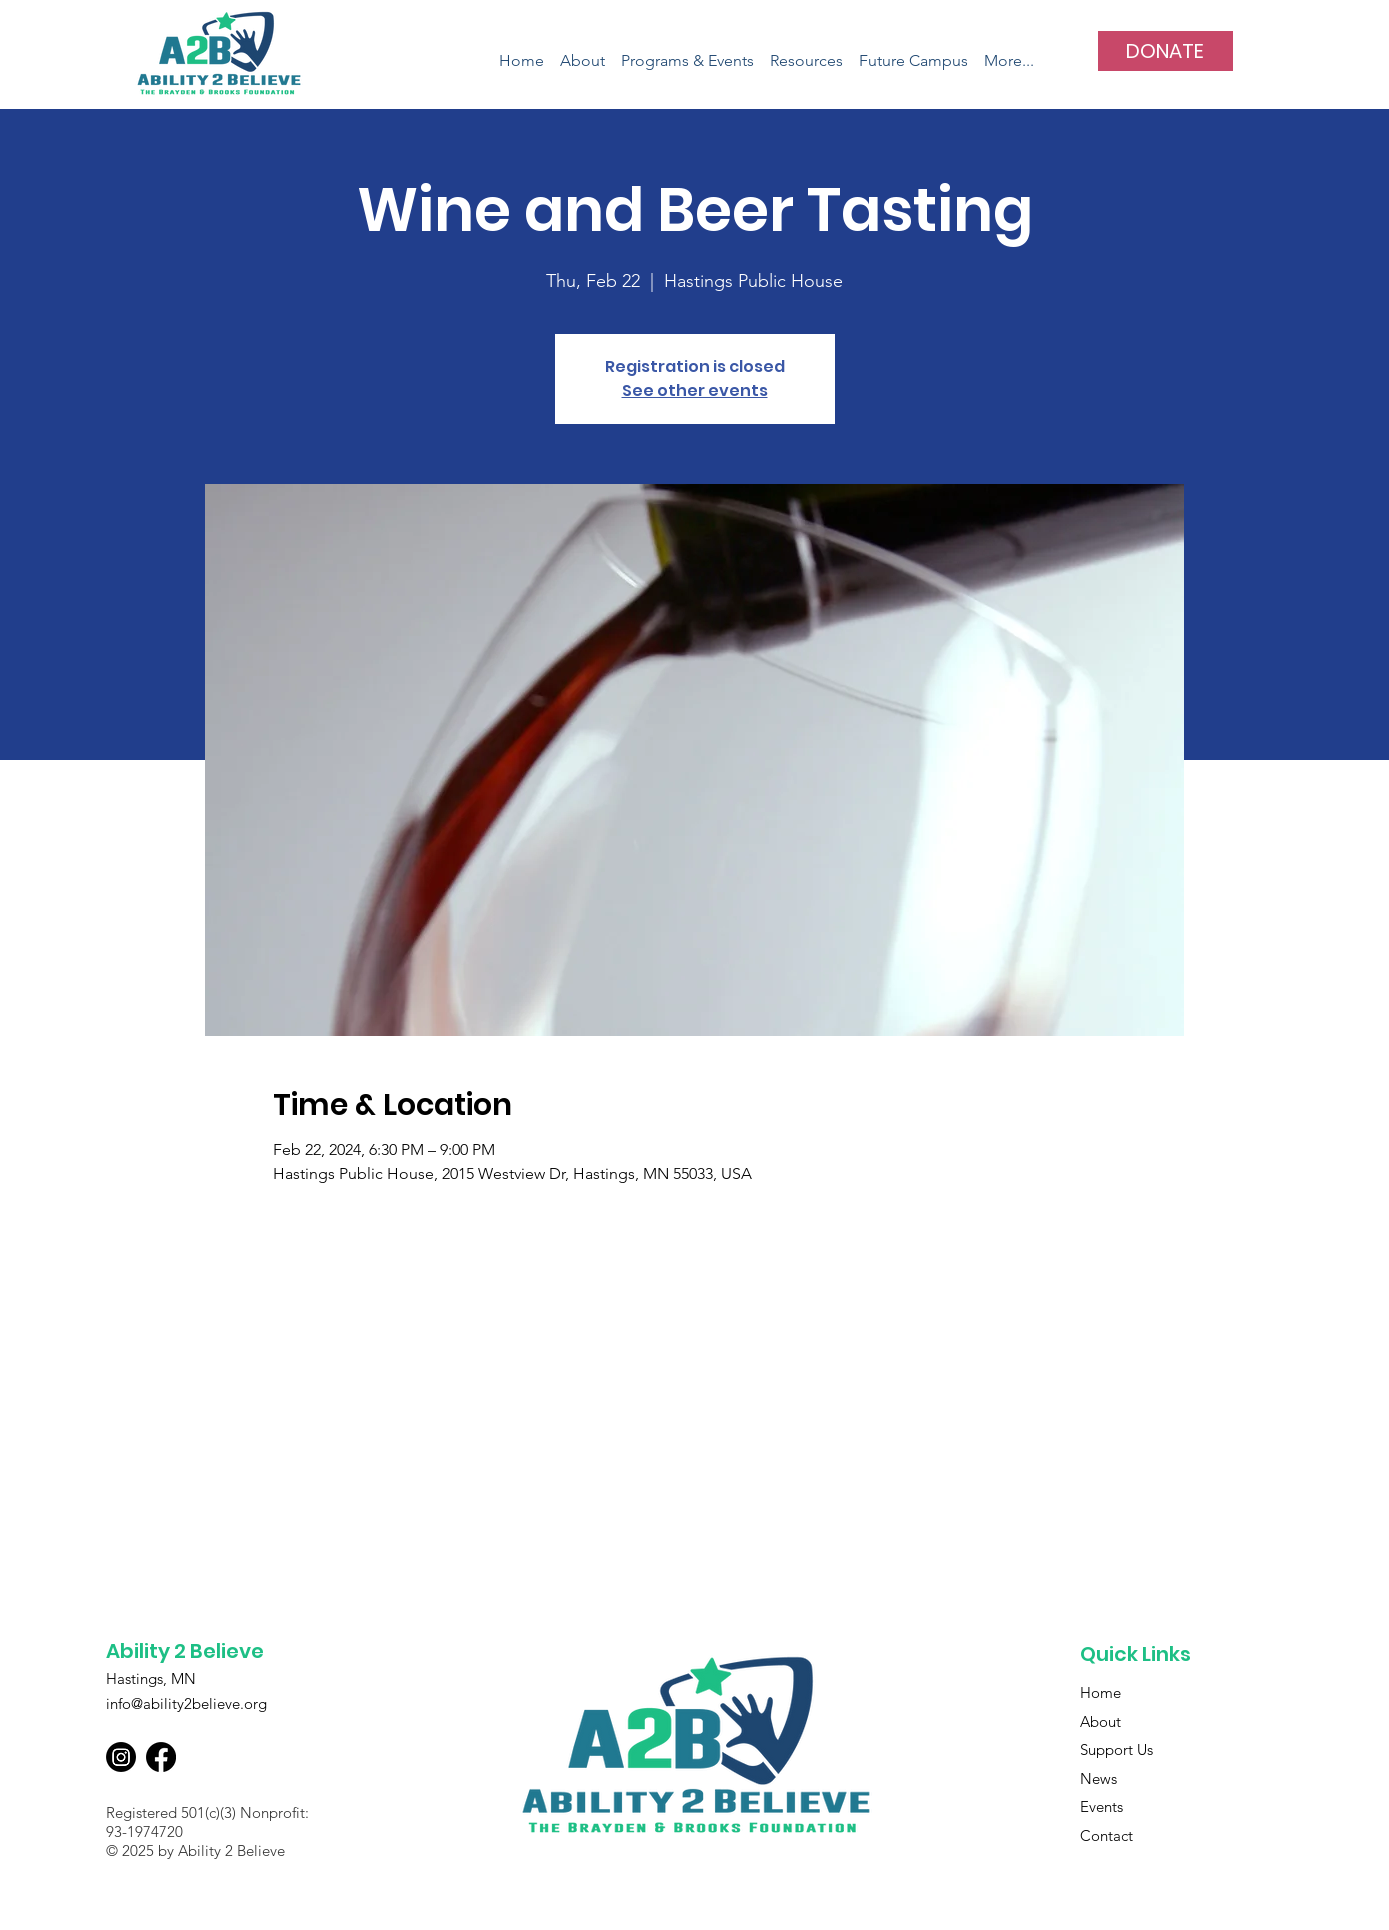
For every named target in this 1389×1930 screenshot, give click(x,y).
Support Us (1116, 1749)
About (1100, 1721)
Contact (1106, 1835)
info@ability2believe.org (186, 1703)
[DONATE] (1165, 51)
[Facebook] (161, 1757)
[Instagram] (121, 1757)
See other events (695, 390)
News (1098, 1778)
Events (1101, 1806)
